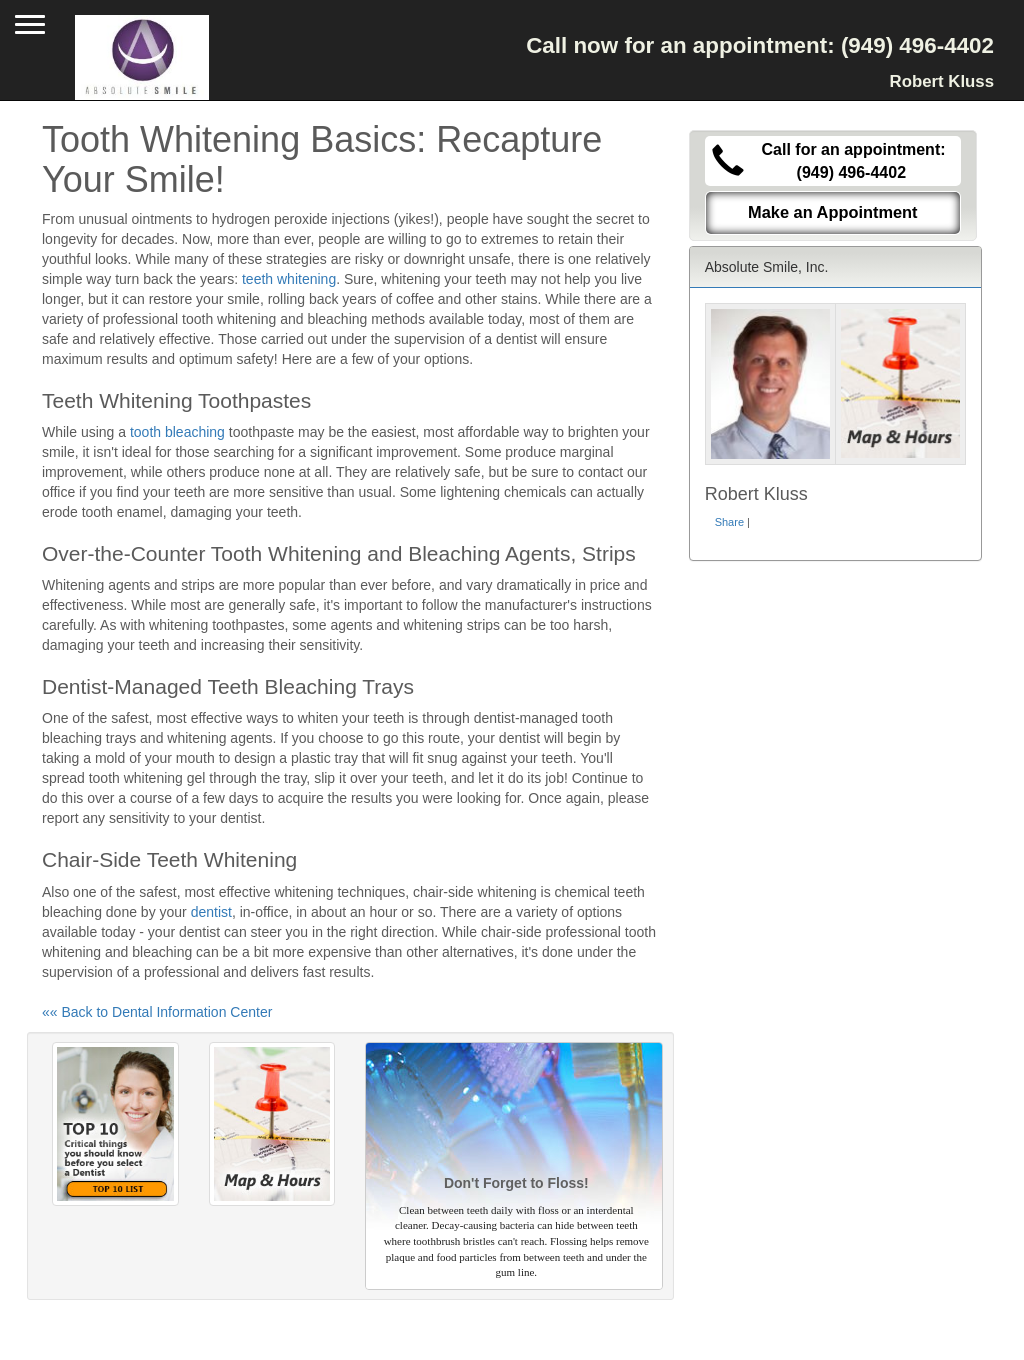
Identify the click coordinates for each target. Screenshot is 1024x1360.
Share (729, 522)
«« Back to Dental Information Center (157, 1012)
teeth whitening (289, 279)
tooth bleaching (177, 432)
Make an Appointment (833, 212)
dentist (211, 912)
